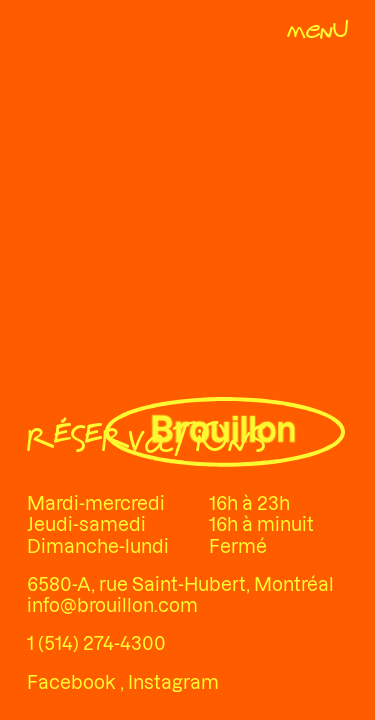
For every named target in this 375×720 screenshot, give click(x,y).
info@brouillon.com (112, 605)
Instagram (173, 682)
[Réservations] (146, 442)
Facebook (73, 682)
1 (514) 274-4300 (96, 643)
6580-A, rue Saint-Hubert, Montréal (180, 584)
